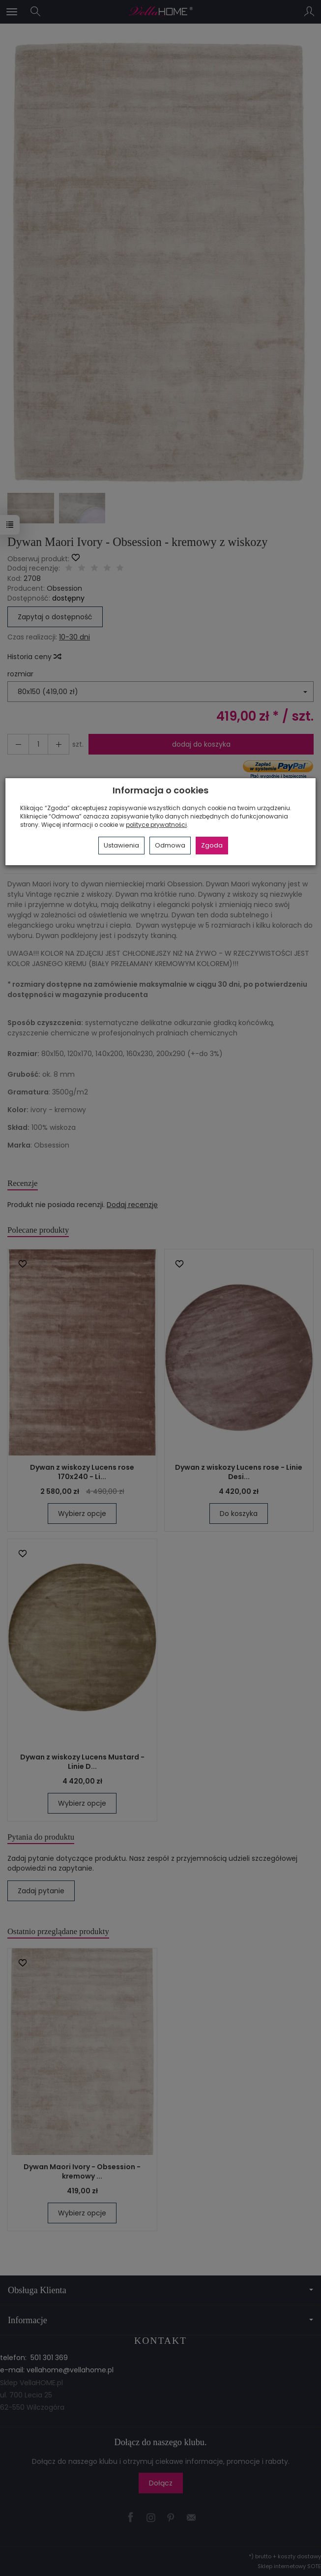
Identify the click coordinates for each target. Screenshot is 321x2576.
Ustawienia (121, 845)
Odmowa (170, 845)
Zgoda (212, 845)
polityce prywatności (156, 825)
